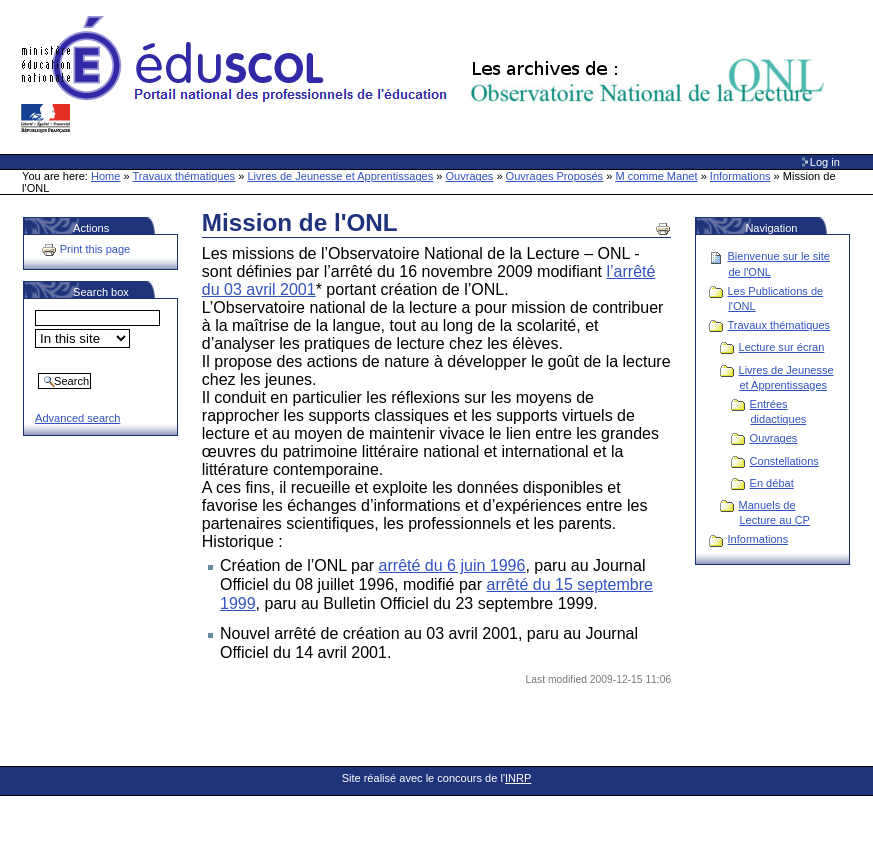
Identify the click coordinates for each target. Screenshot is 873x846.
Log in (825, 162)
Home (105, 176)
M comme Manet (656, 176)
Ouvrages (470, 176)
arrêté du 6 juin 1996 (452, 565)
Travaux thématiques (184, 176)
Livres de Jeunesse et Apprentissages (340, 176)
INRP (518, 778)
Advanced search (77, 418)
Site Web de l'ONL (427, 75)
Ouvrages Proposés (555, 176)
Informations (740, 176)
